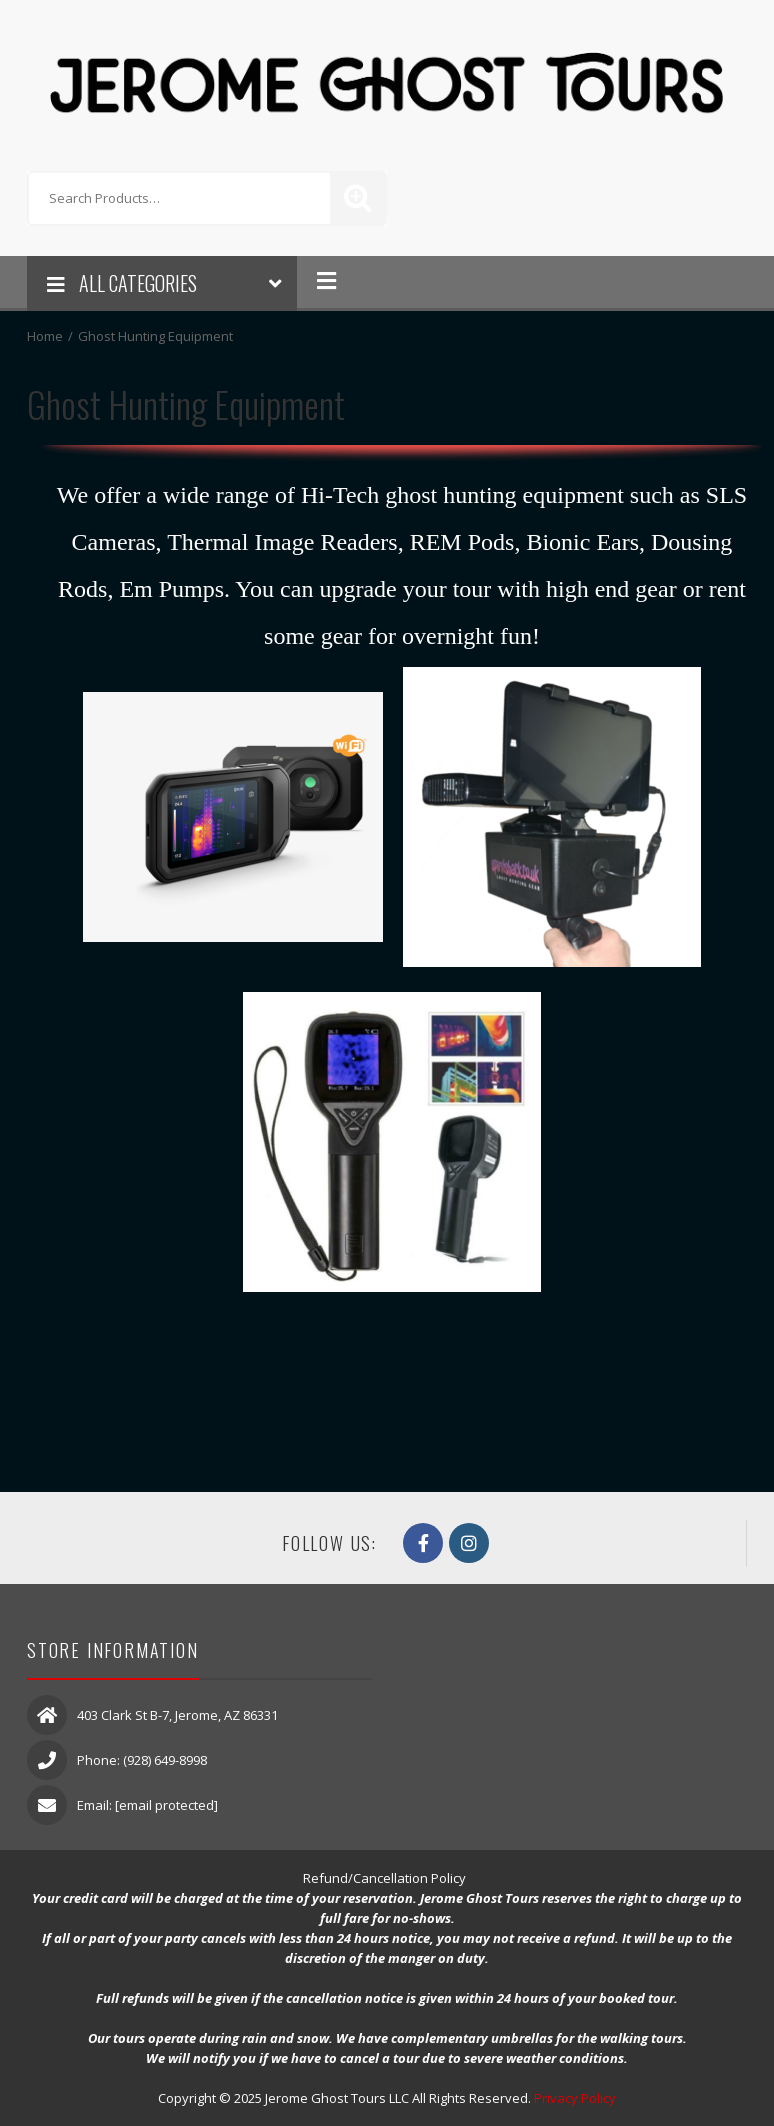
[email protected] (166, 1805)
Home (45, 336)
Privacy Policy (575, 2098)
